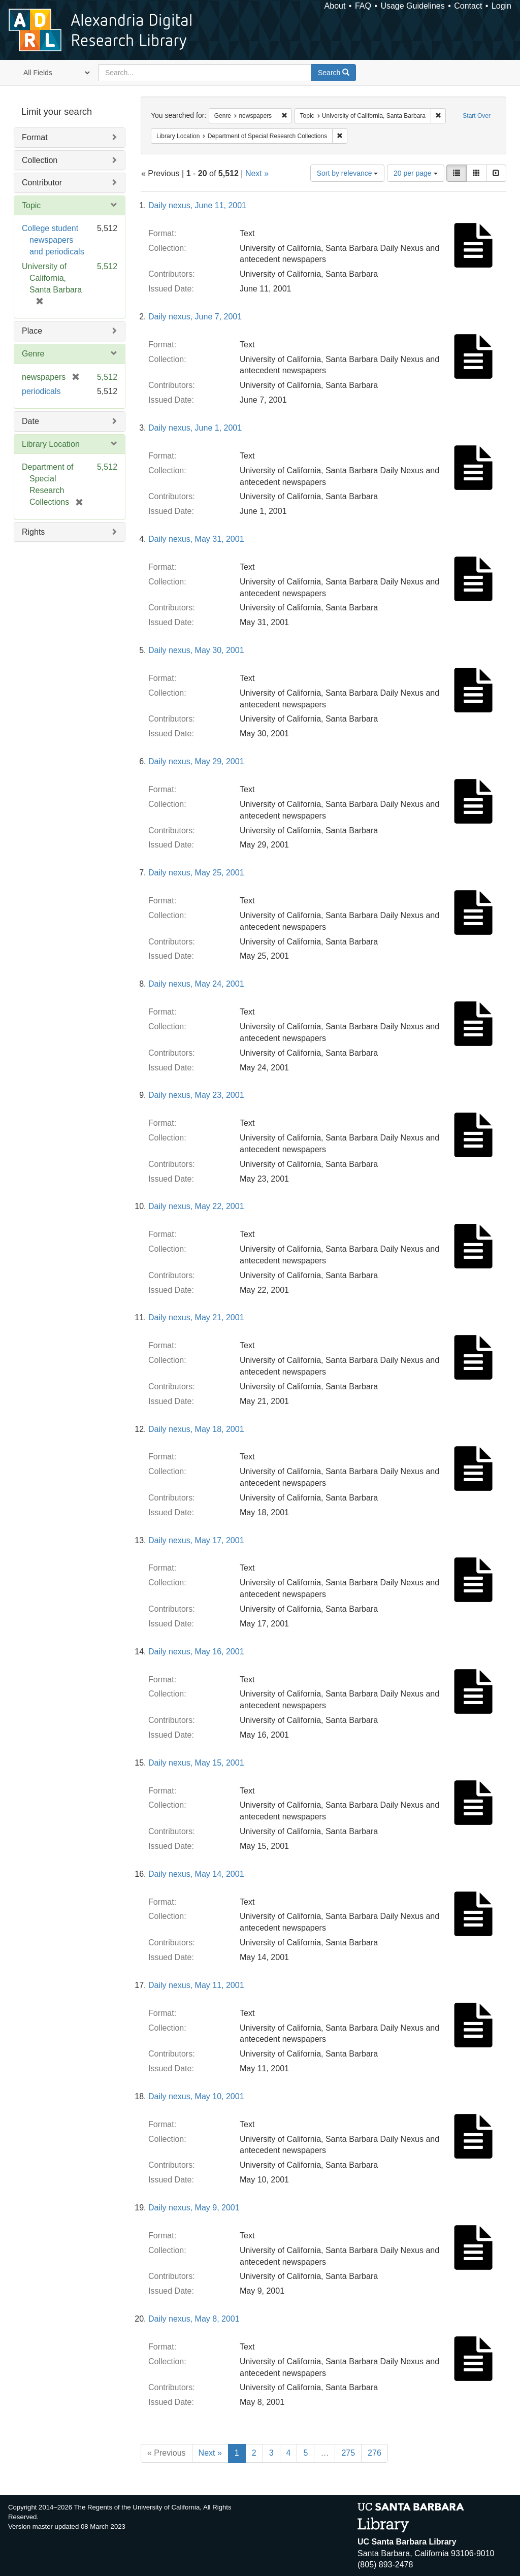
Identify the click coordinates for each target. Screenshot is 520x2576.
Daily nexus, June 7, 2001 (195, 316)
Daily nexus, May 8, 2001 (194, 2318)
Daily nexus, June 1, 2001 (195, 427)
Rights (33, 532)
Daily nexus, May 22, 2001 (196, 1206)
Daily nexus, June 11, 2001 (197, 205)
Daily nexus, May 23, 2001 (196, 1095)
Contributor (42, 182)
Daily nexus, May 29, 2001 (196, 761)
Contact (468, 6)
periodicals (41, 391)
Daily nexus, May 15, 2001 (196, 1762)
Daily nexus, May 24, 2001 (196, 984)
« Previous (166, 2453)
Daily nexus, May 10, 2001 (196, 2096)
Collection (39, 160)
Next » (257, 173)
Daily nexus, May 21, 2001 (196, 1317)
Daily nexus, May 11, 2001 (196, 1985)
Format (35, 137)
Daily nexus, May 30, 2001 (196, 650)
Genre (33, 353)
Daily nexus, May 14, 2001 (196, 1874)
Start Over (477, 115)
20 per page (416, 173)
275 (348, 2453)
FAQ (363, 6)
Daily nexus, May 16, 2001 (196, 1651)
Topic (31, 205)
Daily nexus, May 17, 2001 (196, 1540)
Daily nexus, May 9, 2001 (194, 2207)
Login (501, 6)
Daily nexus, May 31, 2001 (196, 539)
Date (30, 421)
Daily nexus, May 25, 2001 (196, 872)
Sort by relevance (347, 173)
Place (32, 331)
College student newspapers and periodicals (53, 240)
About (335, 6)
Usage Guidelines (412, 6)
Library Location (51, 444)
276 (374, 2453)
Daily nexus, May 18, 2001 (196, 1429)
